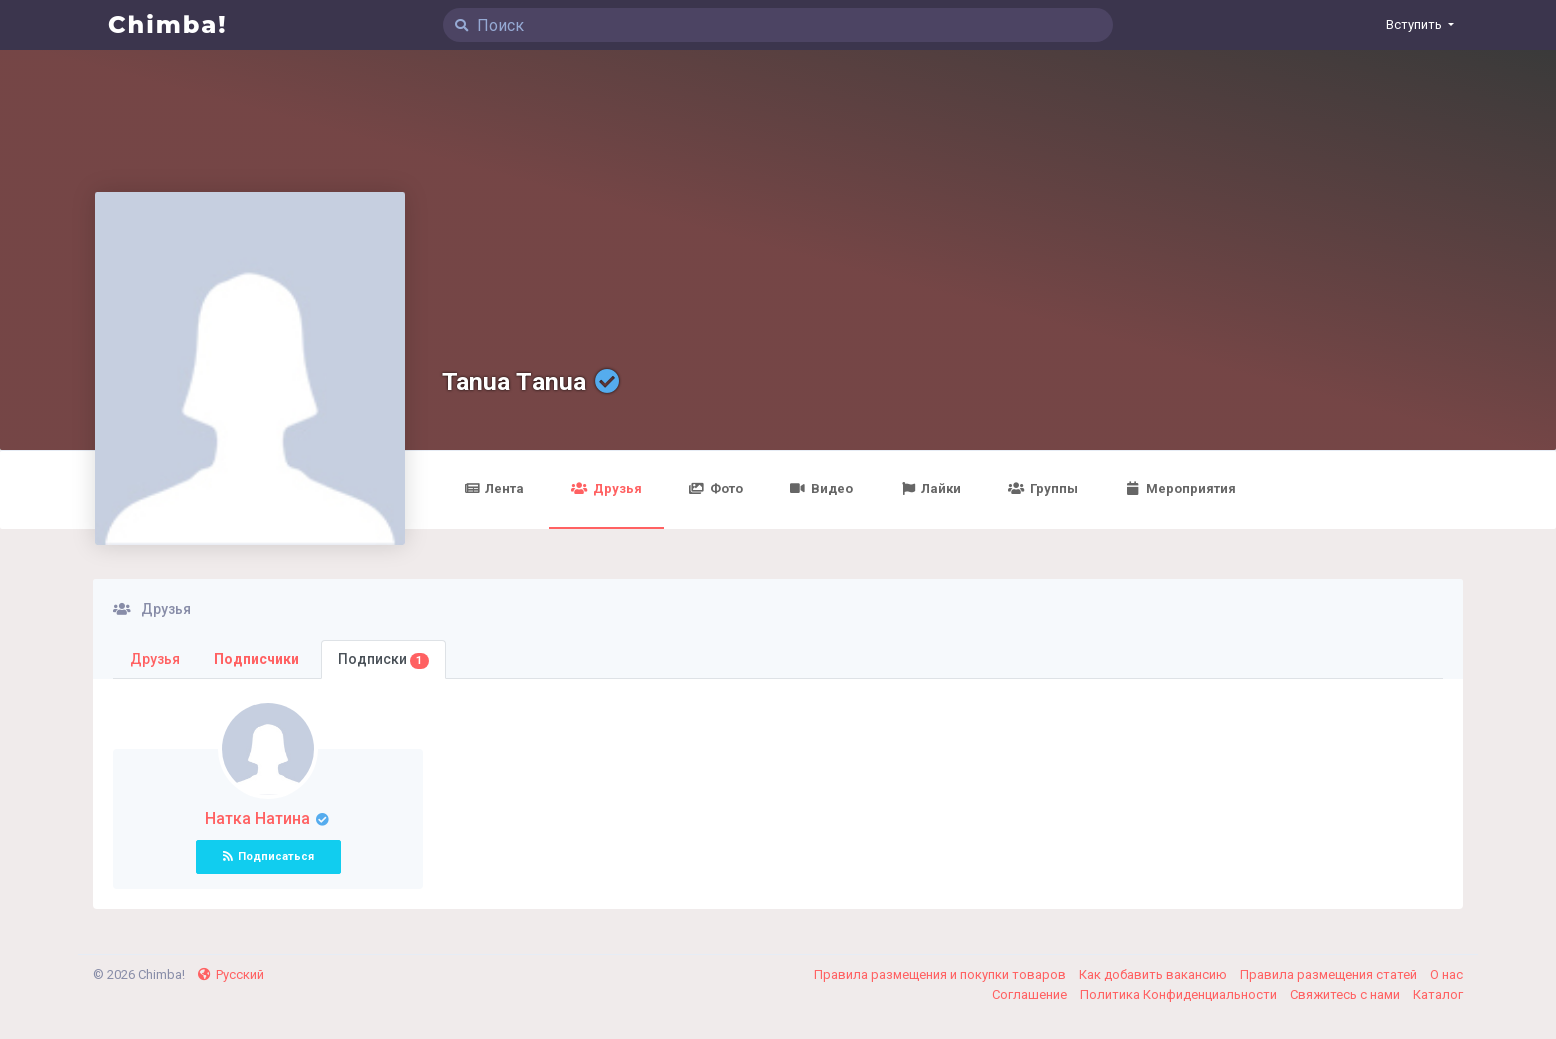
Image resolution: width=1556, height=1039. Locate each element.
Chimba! (168, 24)
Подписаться (268, 856)
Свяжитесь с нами (1346, 994)
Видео (821, 488)
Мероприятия (1180, 488)
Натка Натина (259, 818)
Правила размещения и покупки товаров (941, 974)
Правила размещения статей (1330, 974)
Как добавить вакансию (1154, 974)
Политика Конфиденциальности (1180, 994)
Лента (494, 488)
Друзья (606, 488)
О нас (1446, 974)
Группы (1042, 488)
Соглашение (1031, 994)
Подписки (383, 660)
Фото (716, 488)
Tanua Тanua (514, 381)
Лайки (930, 488)
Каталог (1438, 994)
